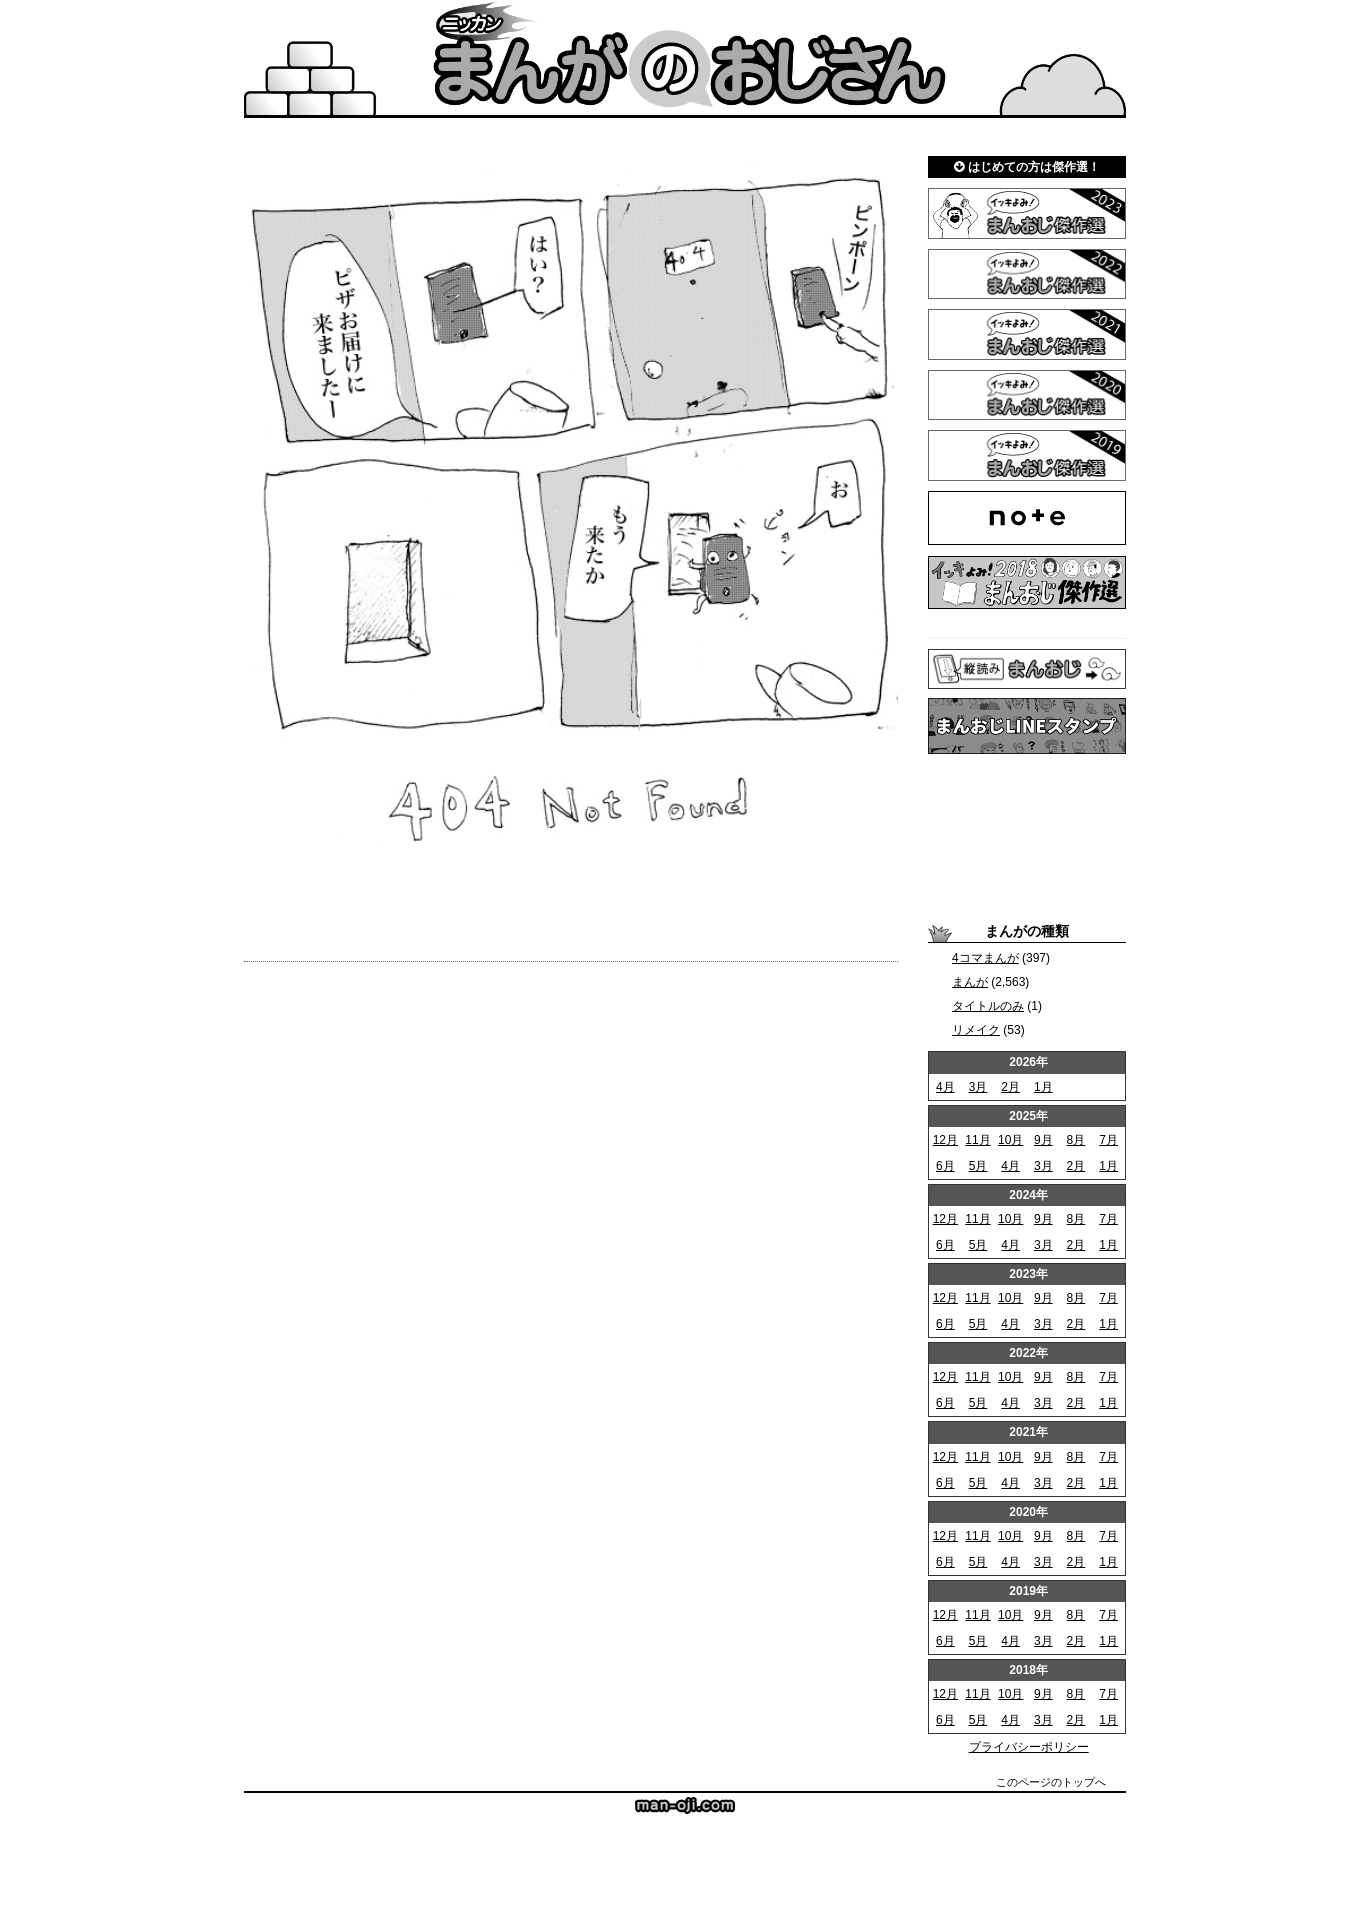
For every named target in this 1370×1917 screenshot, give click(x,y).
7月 (1108, 1140)
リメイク (976, 1030)
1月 (1043, 1087)
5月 (978, 1166)
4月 (945, 1087)
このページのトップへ (1051, 1782)
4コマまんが (985, 958)
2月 (1010, 1087)
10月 (1010, 1140)
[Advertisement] (1027, 838)
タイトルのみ (988, 1006)
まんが (970, 982)
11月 (977, 1140)
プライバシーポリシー (1029, 1747)
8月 (1076, 1140)
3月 (978, 1087)
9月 (1043, 1140)
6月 (945, 1166)
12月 (945, 1140)
